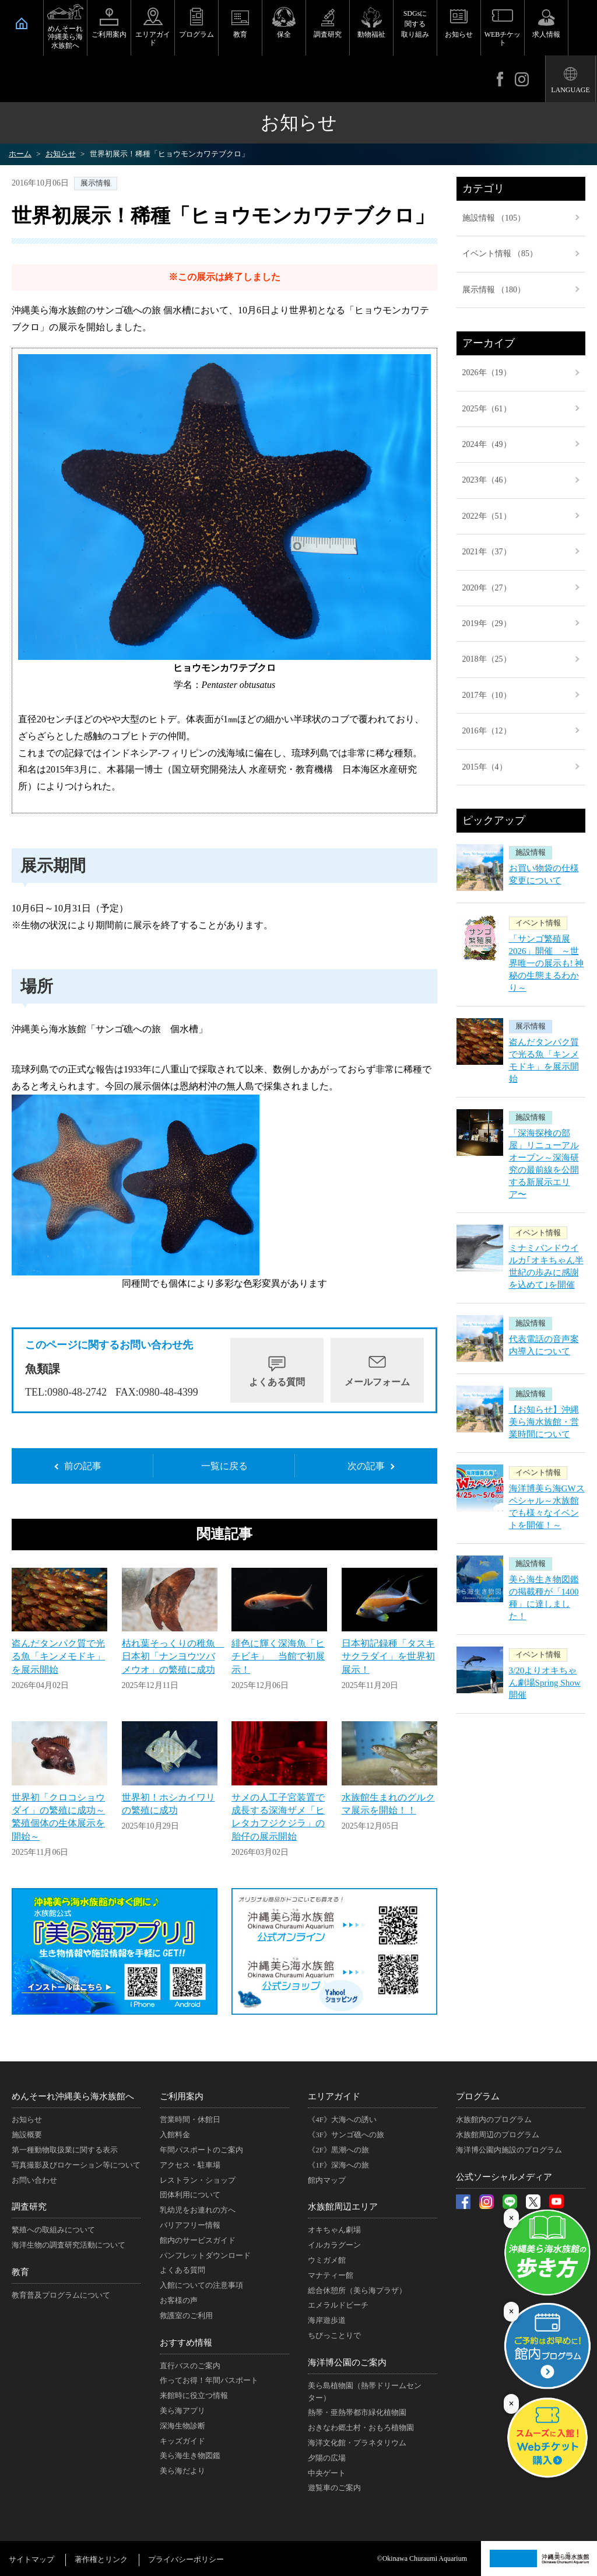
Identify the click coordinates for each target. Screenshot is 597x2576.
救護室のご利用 (186, 2315)
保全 (284, 34)
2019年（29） (486, 623)
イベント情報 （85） (500, 253)
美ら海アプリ (182, 2410)
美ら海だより (182, 2470)
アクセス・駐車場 (190, 2165)
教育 (240, 34)
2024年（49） (486, 444)
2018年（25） (486, 659)
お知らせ (459, 34)
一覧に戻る (224, 1466)
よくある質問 (277, 1382)
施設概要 (27, 2134)
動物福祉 (371, 34)
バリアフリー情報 (190, 2225)
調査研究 (328, 34)
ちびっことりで (334, 2335)
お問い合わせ (34, 2180)
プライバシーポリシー (186, 2559)
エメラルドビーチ (338, 2305)
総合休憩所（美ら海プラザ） (357, 2290)
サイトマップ (31, 2559)
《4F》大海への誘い (342, 2119)
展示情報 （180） (494, 289)
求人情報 (546, 34)
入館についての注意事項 (201, 2285)
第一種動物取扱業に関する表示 (65, 2149)
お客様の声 (179, 2300)
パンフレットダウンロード (205, 2255)
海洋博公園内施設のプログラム (509, 2149)
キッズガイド (182, 2441)
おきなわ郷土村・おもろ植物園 (361, 2427)
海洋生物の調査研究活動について (68, 2245)
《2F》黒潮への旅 (338, 2149)
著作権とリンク (101, 2559)
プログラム (196, 34)
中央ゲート (327, 2473)
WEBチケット (502, 38)
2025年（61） (486, 408)
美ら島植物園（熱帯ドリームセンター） (365, 2391)
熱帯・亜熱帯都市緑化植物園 (357, 2412)
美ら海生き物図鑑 (190, 2455)
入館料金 (175, 2134)
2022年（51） (486, 516)
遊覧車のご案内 (334, 2487)
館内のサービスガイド (198, 2240)
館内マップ (327, 2180)
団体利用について (190, 2194)
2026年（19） (486, 372)
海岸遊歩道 (327, 2320)
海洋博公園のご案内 (347, 2362)
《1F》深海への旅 (338, 2165)
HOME (21, 23)
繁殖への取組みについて (53, 2229)
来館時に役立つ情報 (194, 2395)
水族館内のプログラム (494, 2119)
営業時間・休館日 (190, 2119)
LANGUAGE (570, 90)
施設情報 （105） (494, 218)
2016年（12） (486, 730)
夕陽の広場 (327, 2457)
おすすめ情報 (186, 2342)
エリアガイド (152, 38)
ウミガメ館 (327, 2260)
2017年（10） (486, 695)
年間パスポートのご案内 (201, 2149)
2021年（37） (486, 551)
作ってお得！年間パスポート (209, 2380)
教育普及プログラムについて (61, 2295)
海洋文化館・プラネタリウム (357, 2442)
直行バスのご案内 (190, 2365)
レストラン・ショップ (198, 2180)
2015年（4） (484, 767)
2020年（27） (486, 587)
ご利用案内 (109, 34)
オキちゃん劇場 (334, 2229)
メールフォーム (377, 1382)
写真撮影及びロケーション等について (76, 2165)
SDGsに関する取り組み (415, 24)
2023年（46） (486, 480)
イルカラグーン (334, 2245)
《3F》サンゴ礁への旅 (346, 2134)
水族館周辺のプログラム (497, 2134)
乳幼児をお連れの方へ (198, 2209)
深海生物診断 (182, 2425)
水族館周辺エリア (343, 2206)
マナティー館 (330, 2275)
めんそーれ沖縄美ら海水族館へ (65, 37)
